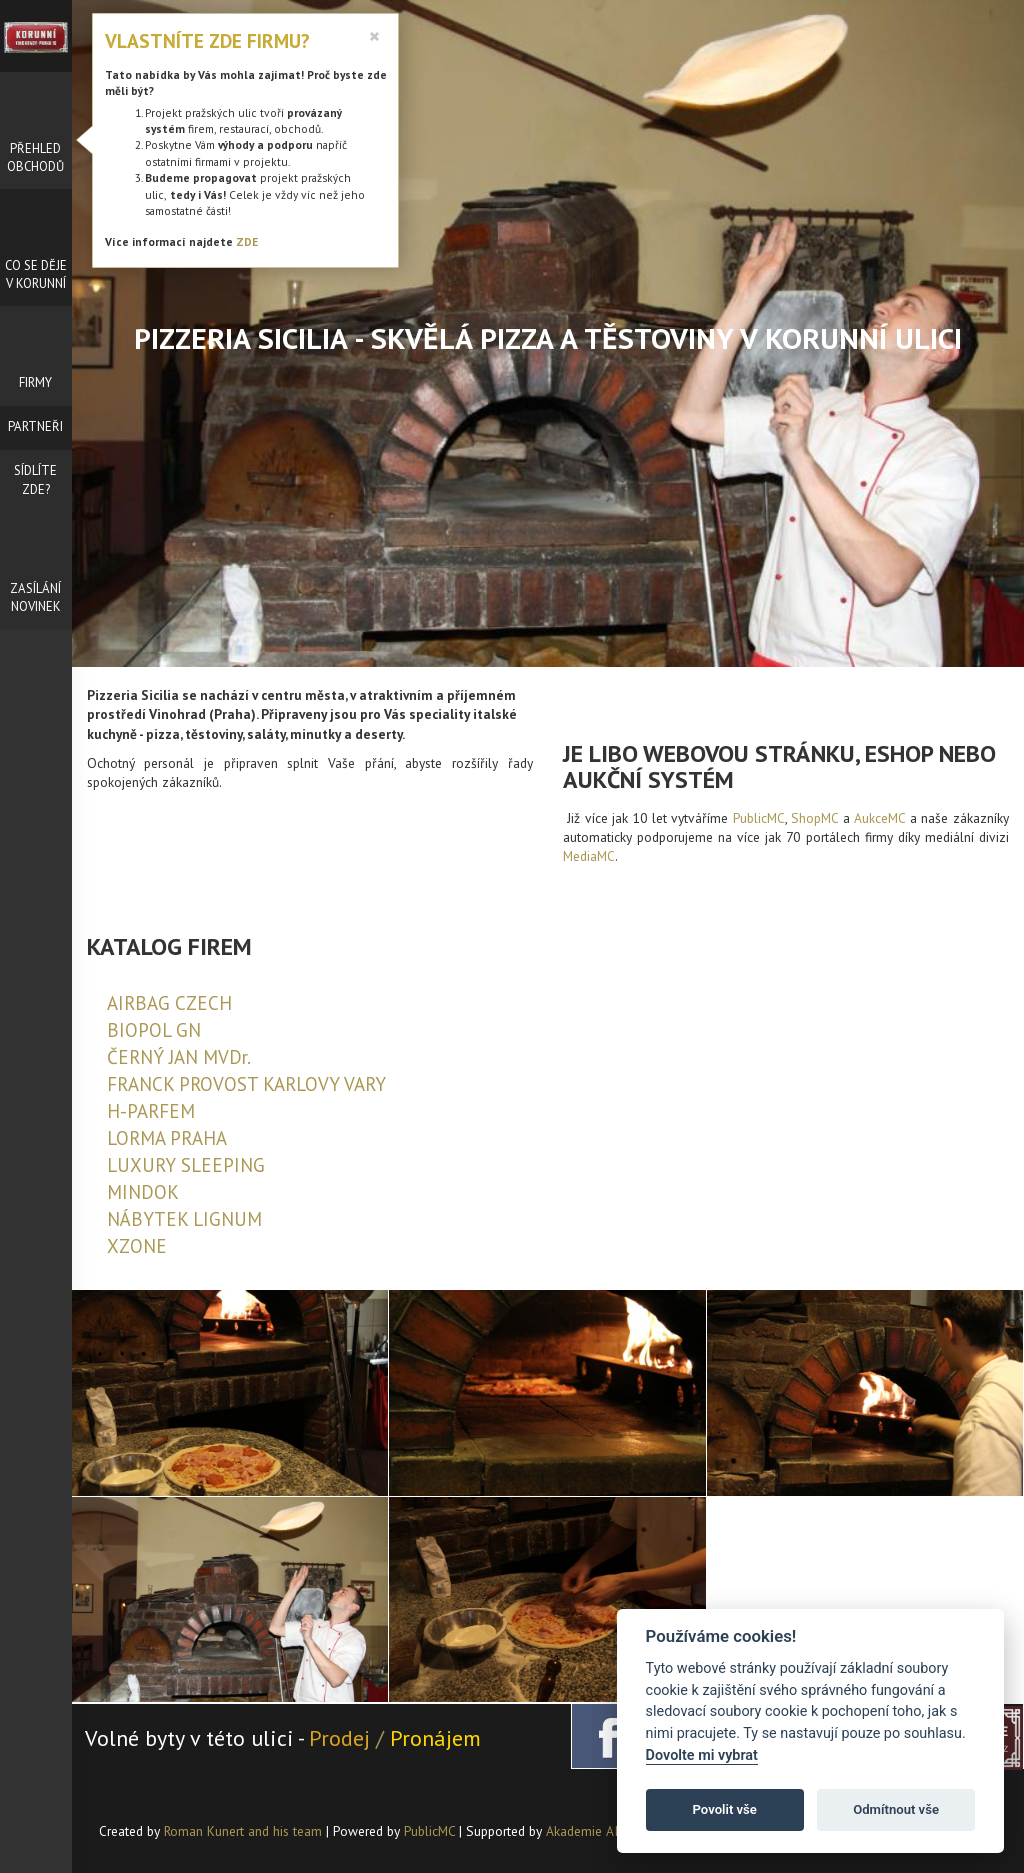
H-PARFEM (151, 1111)
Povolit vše (725, 1809)
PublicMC (759, 818)
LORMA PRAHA (167, 1138)
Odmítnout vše (896, 1809)
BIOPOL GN (154, 1030)
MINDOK (143, 1192)
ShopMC (814, 818)
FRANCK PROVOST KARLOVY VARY (246, 1084)
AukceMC (879, 818)
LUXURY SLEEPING (186, 1165)
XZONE (137, 1246)
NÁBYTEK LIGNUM (184, 1219)
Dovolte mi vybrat (702, 1755)
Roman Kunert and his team (245, 1831)
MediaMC (589, 856)
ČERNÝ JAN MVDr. (179, 1057)
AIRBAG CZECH (169, 1003)
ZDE (247, 241)
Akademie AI (582, 1831)
